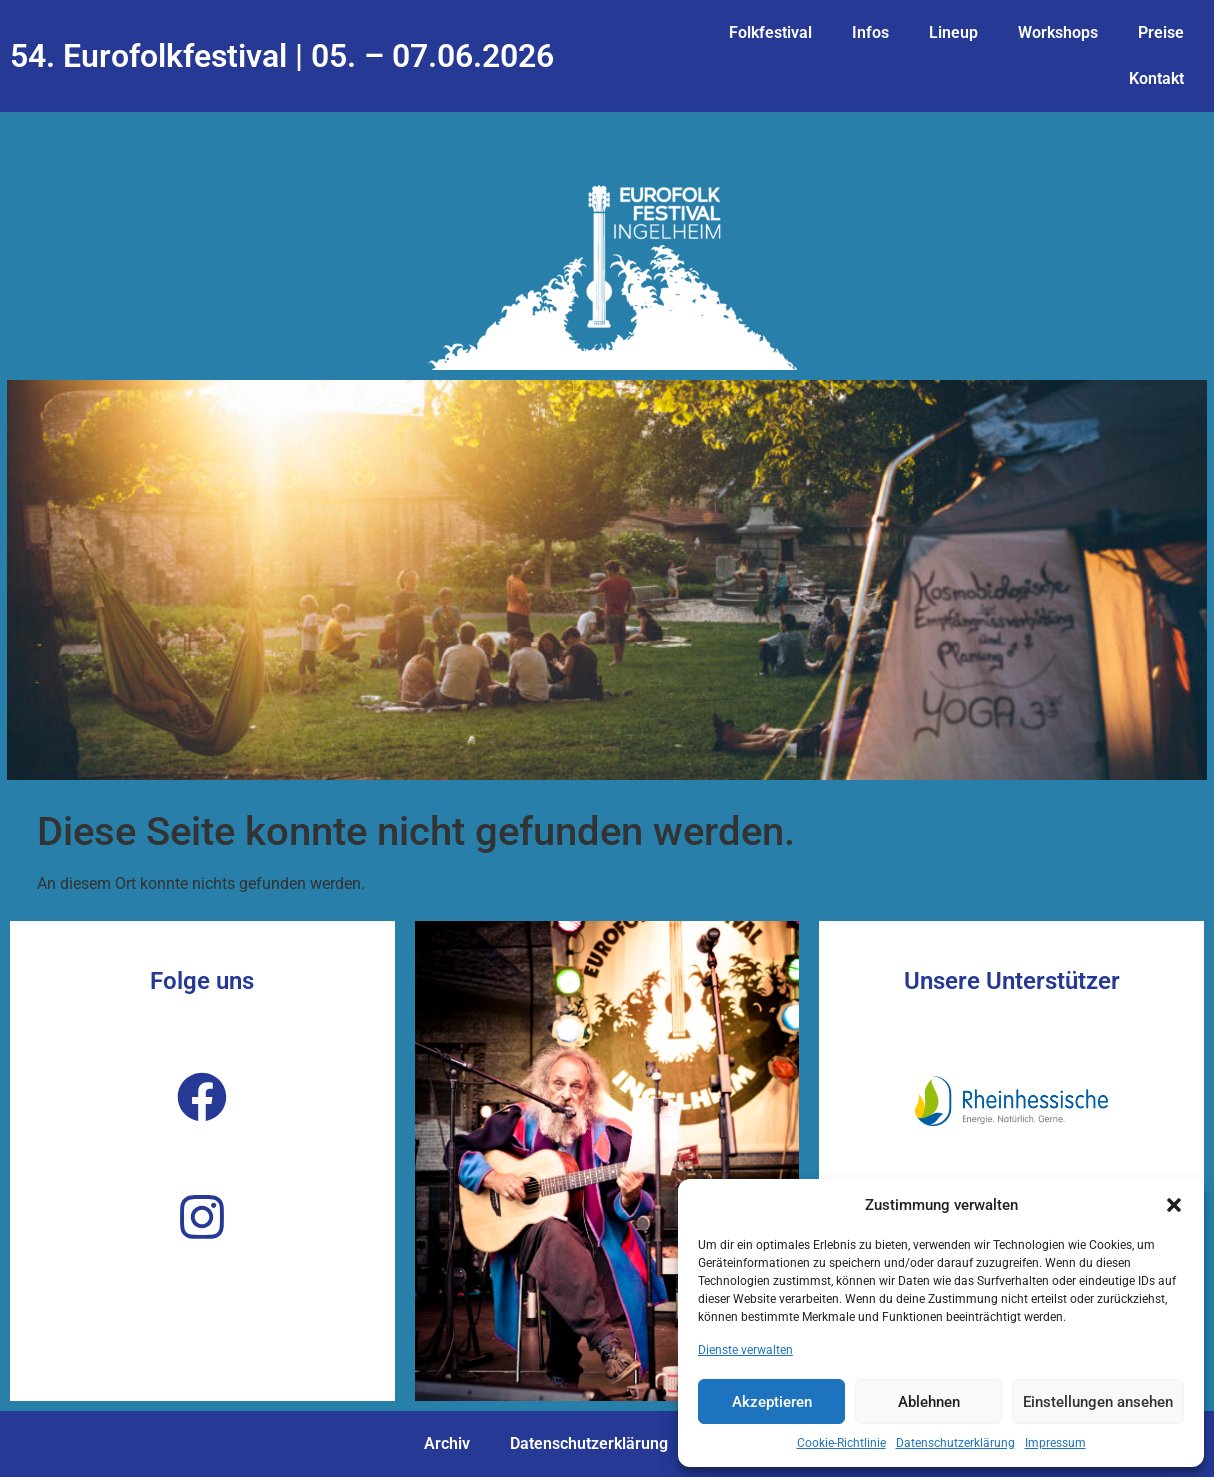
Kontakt (1156, 78)
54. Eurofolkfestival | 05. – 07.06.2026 (282, 56)
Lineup (953, 32)
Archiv (447, 1443)
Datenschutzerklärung (955, 1443)
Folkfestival (770, 32)
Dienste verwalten (745, 1350)
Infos (870, 32)
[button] (1174, 1205)
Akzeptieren (772, 1402)
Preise (1161, 32)
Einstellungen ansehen (1098, 1402)
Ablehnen (929, 1402)
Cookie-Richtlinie (841, 1443)
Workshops (1058, 32)
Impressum (1055, 1443)
